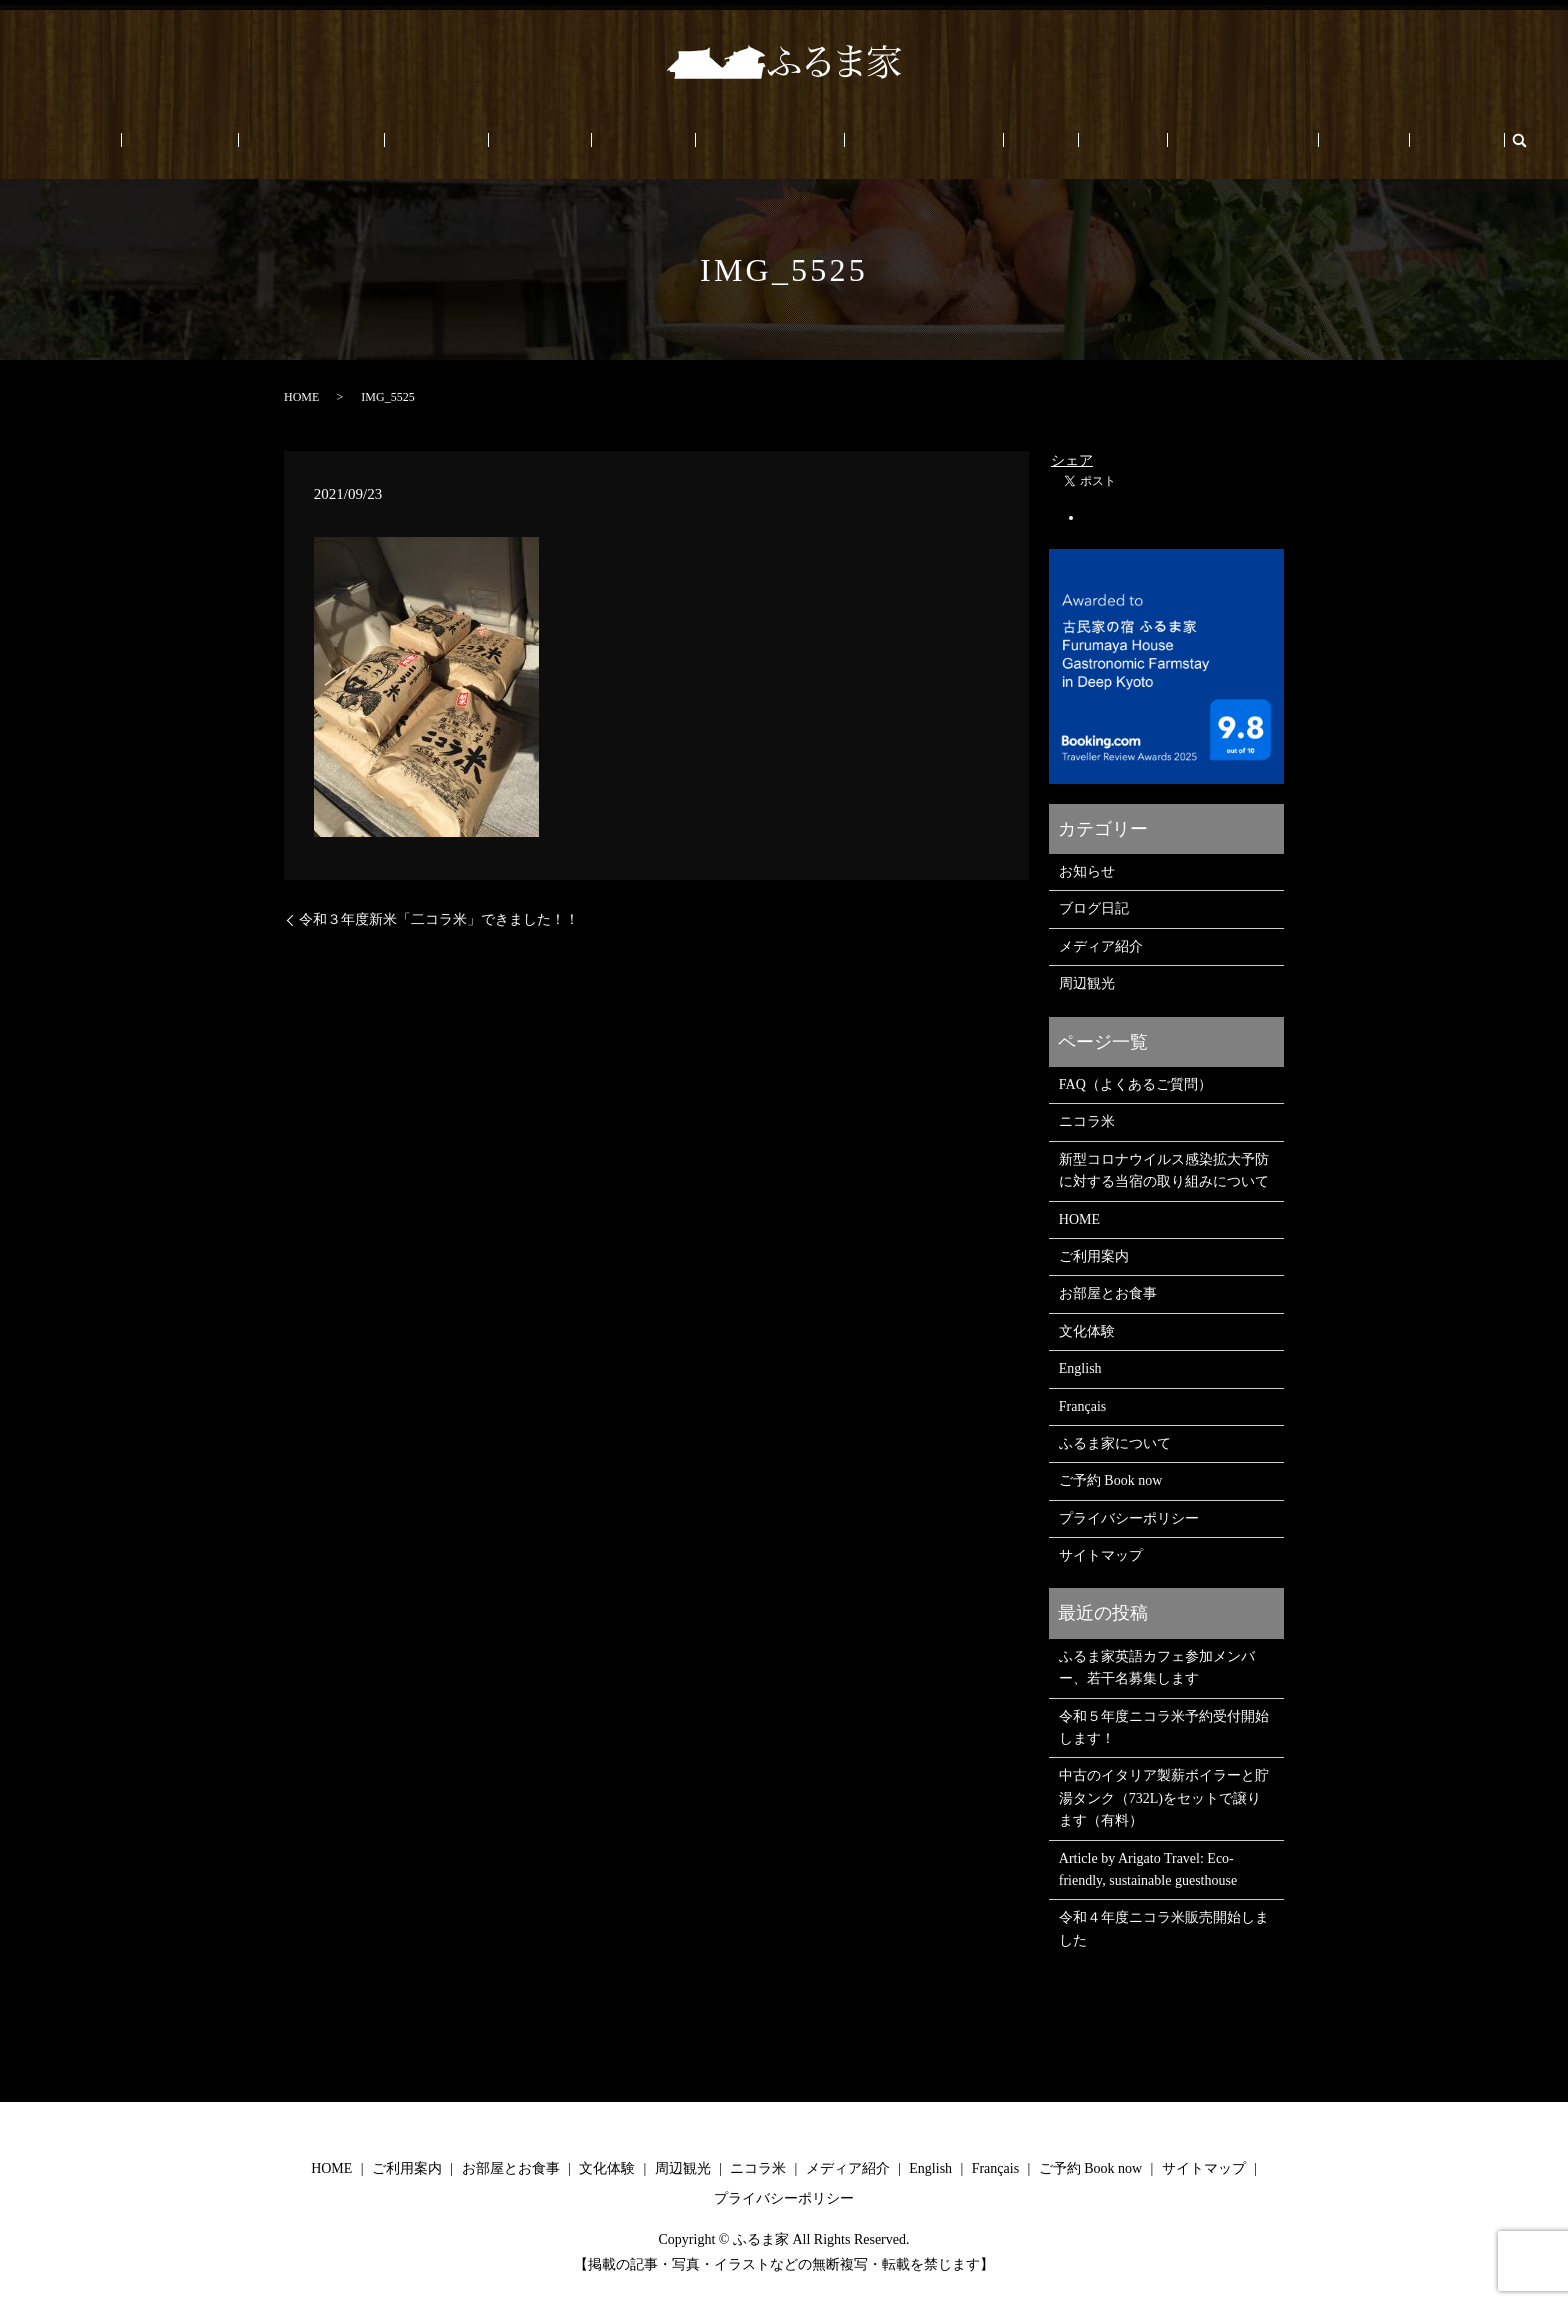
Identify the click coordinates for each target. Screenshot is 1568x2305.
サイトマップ (1101, 1555)
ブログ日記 (1094, 908)
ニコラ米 (672, 140)
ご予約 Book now (1131, 140)
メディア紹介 (1101, 946)
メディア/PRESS (770, 140)
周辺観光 (597, 140)
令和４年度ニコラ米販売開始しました (1164, 1928)
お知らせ (1087, 871)
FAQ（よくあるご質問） (1135, 1084)
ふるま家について (896, 140)
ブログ (1040, 140)
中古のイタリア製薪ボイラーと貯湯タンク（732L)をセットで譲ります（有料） (1164, 1798)
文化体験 (521, 140)
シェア (1072, 460)
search (1338, 140)
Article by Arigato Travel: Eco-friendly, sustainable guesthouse (1148, 1869)
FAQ (985, 140)
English (1224, 140)
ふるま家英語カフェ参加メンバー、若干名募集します (1157, 1667)
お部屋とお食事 (424, 140)
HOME (245, 140)
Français (1289, 140)
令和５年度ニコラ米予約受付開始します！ (1164, 1727)
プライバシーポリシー (1129, 1518)
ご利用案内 (321, 140)
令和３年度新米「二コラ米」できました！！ (439, 919)
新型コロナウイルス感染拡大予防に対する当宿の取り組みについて (1164, 1170)
